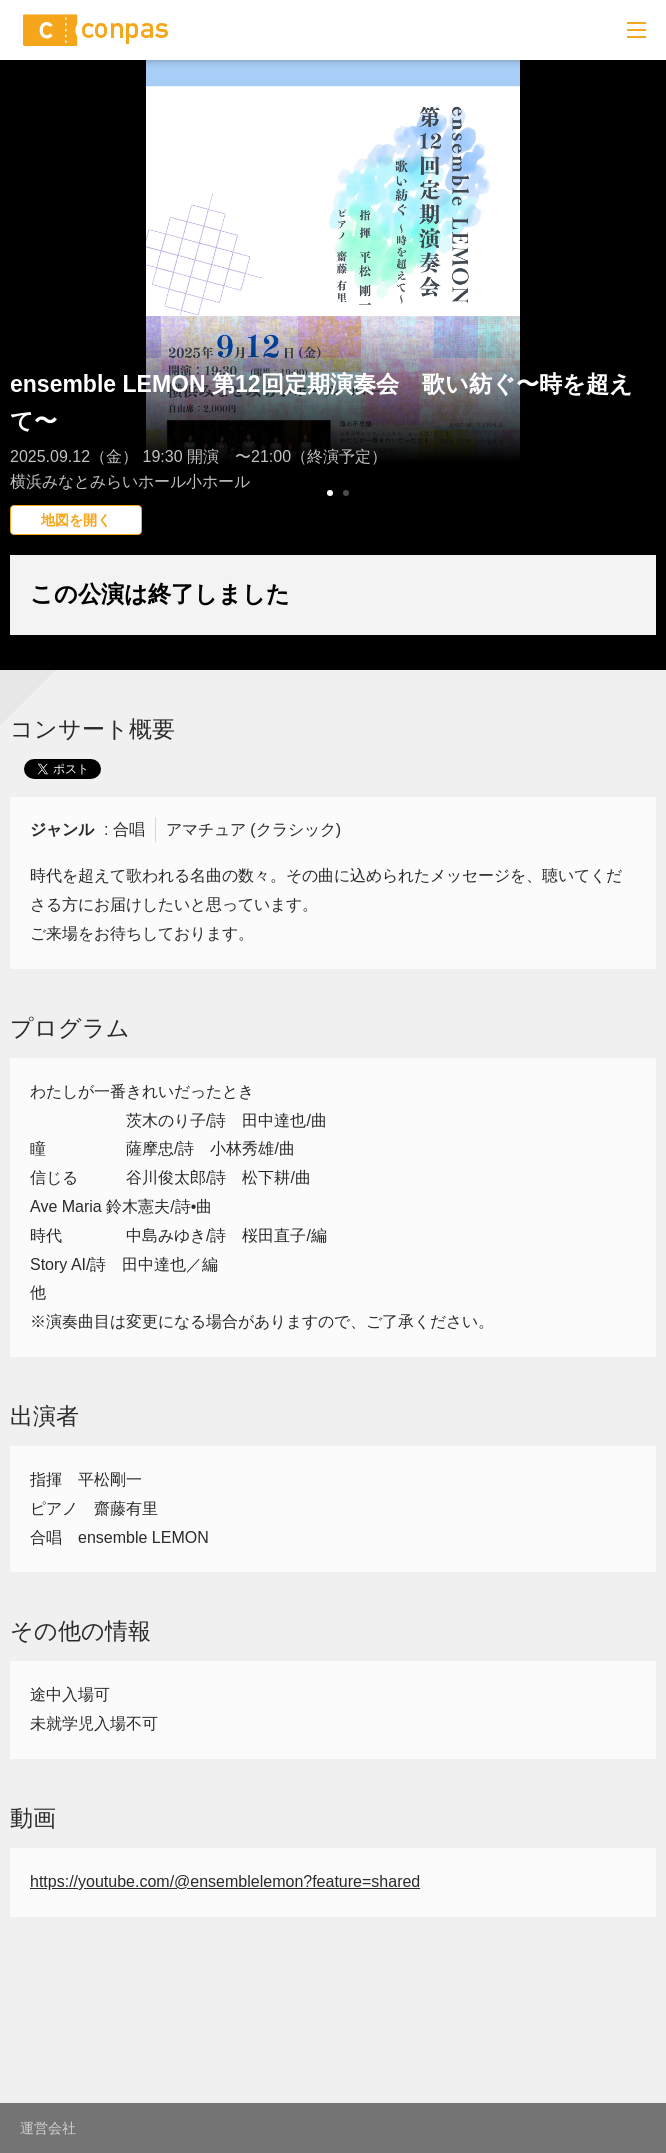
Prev (26, 325)
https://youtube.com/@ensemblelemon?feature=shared (225, 1881)
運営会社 (48, 2128)
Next (640, 325)
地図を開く (76, 520)
